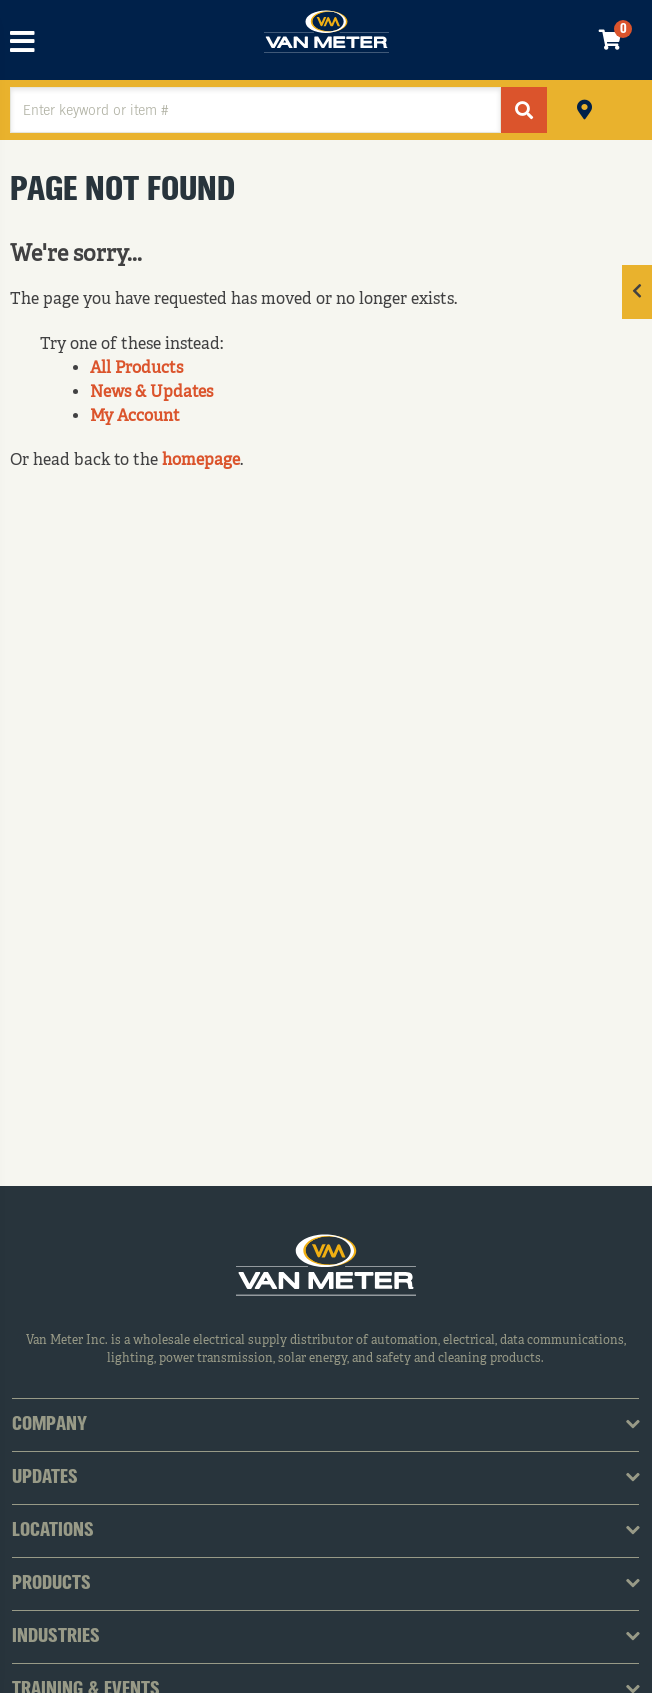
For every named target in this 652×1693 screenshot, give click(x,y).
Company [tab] (49, 1425)
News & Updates (151, 393)
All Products (136, 369)
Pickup (584, 107)
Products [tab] (51, 1584)
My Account (135, 417)
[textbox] (255, 110)
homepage (201, 461)
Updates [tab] (45, 1478)
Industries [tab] (56, 1637)
